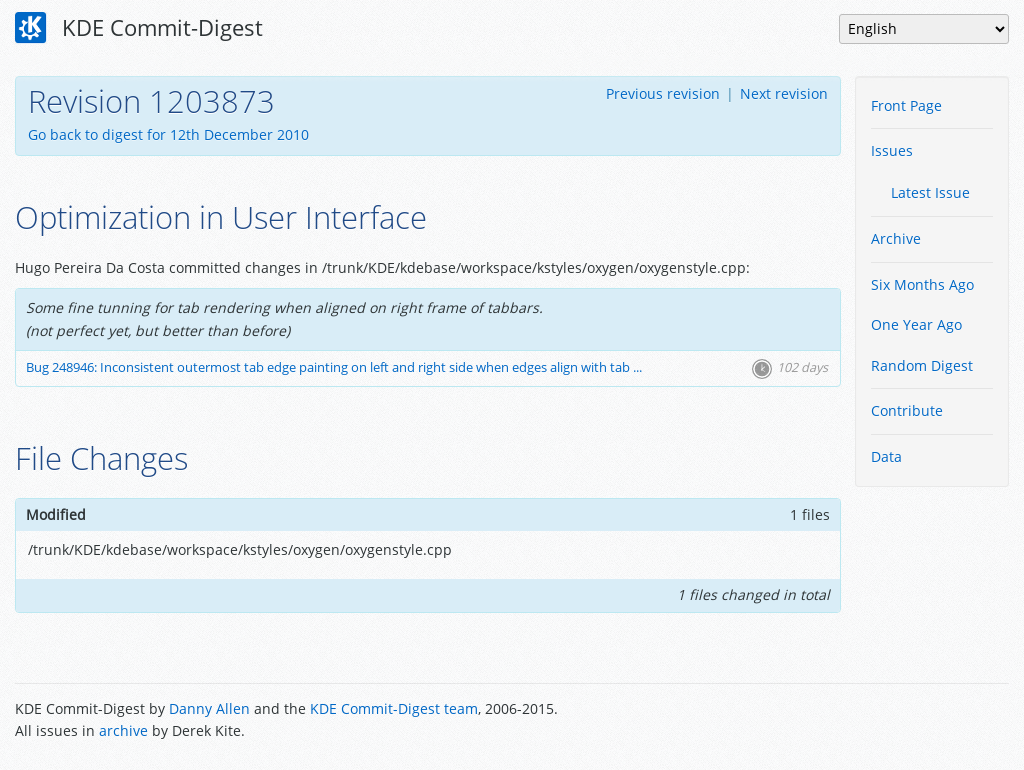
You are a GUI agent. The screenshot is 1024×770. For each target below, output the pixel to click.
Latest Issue (930, 192)
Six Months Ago (922, 284)
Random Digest (922, 365)
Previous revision (663, 93)
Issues (892, 150)
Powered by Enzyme (933, 722)
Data (886, 456)
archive (123, 730)
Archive (896, 238)
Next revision (784, 93)
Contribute (907, 410)
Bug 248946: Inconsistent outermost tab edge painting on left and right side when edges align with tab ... (334, 367)
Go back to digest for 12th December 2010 (168, 134)
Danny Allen (209, 708)
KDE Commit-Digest (139, 28)
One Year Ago (916, 324)
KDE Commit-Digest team (394, 708)
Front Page (906, 105)
